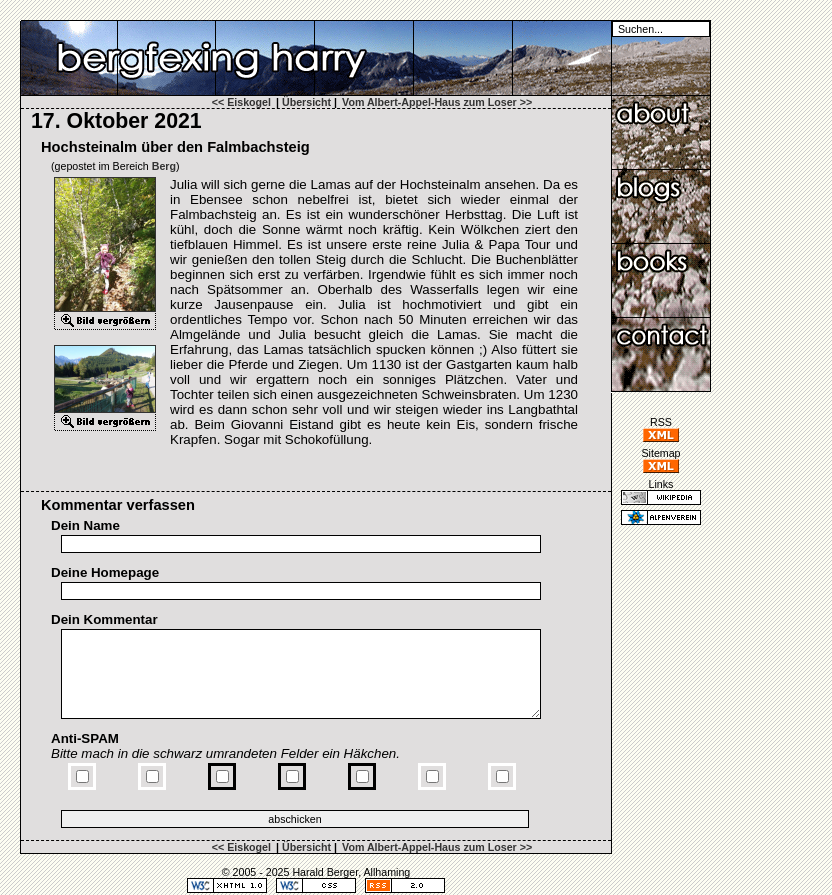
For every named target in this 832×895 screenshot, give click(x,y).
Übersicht (306, 102)
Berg (164, 166)
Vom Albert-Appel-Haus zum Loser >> (437, 102)
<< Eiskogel (241, 102)
